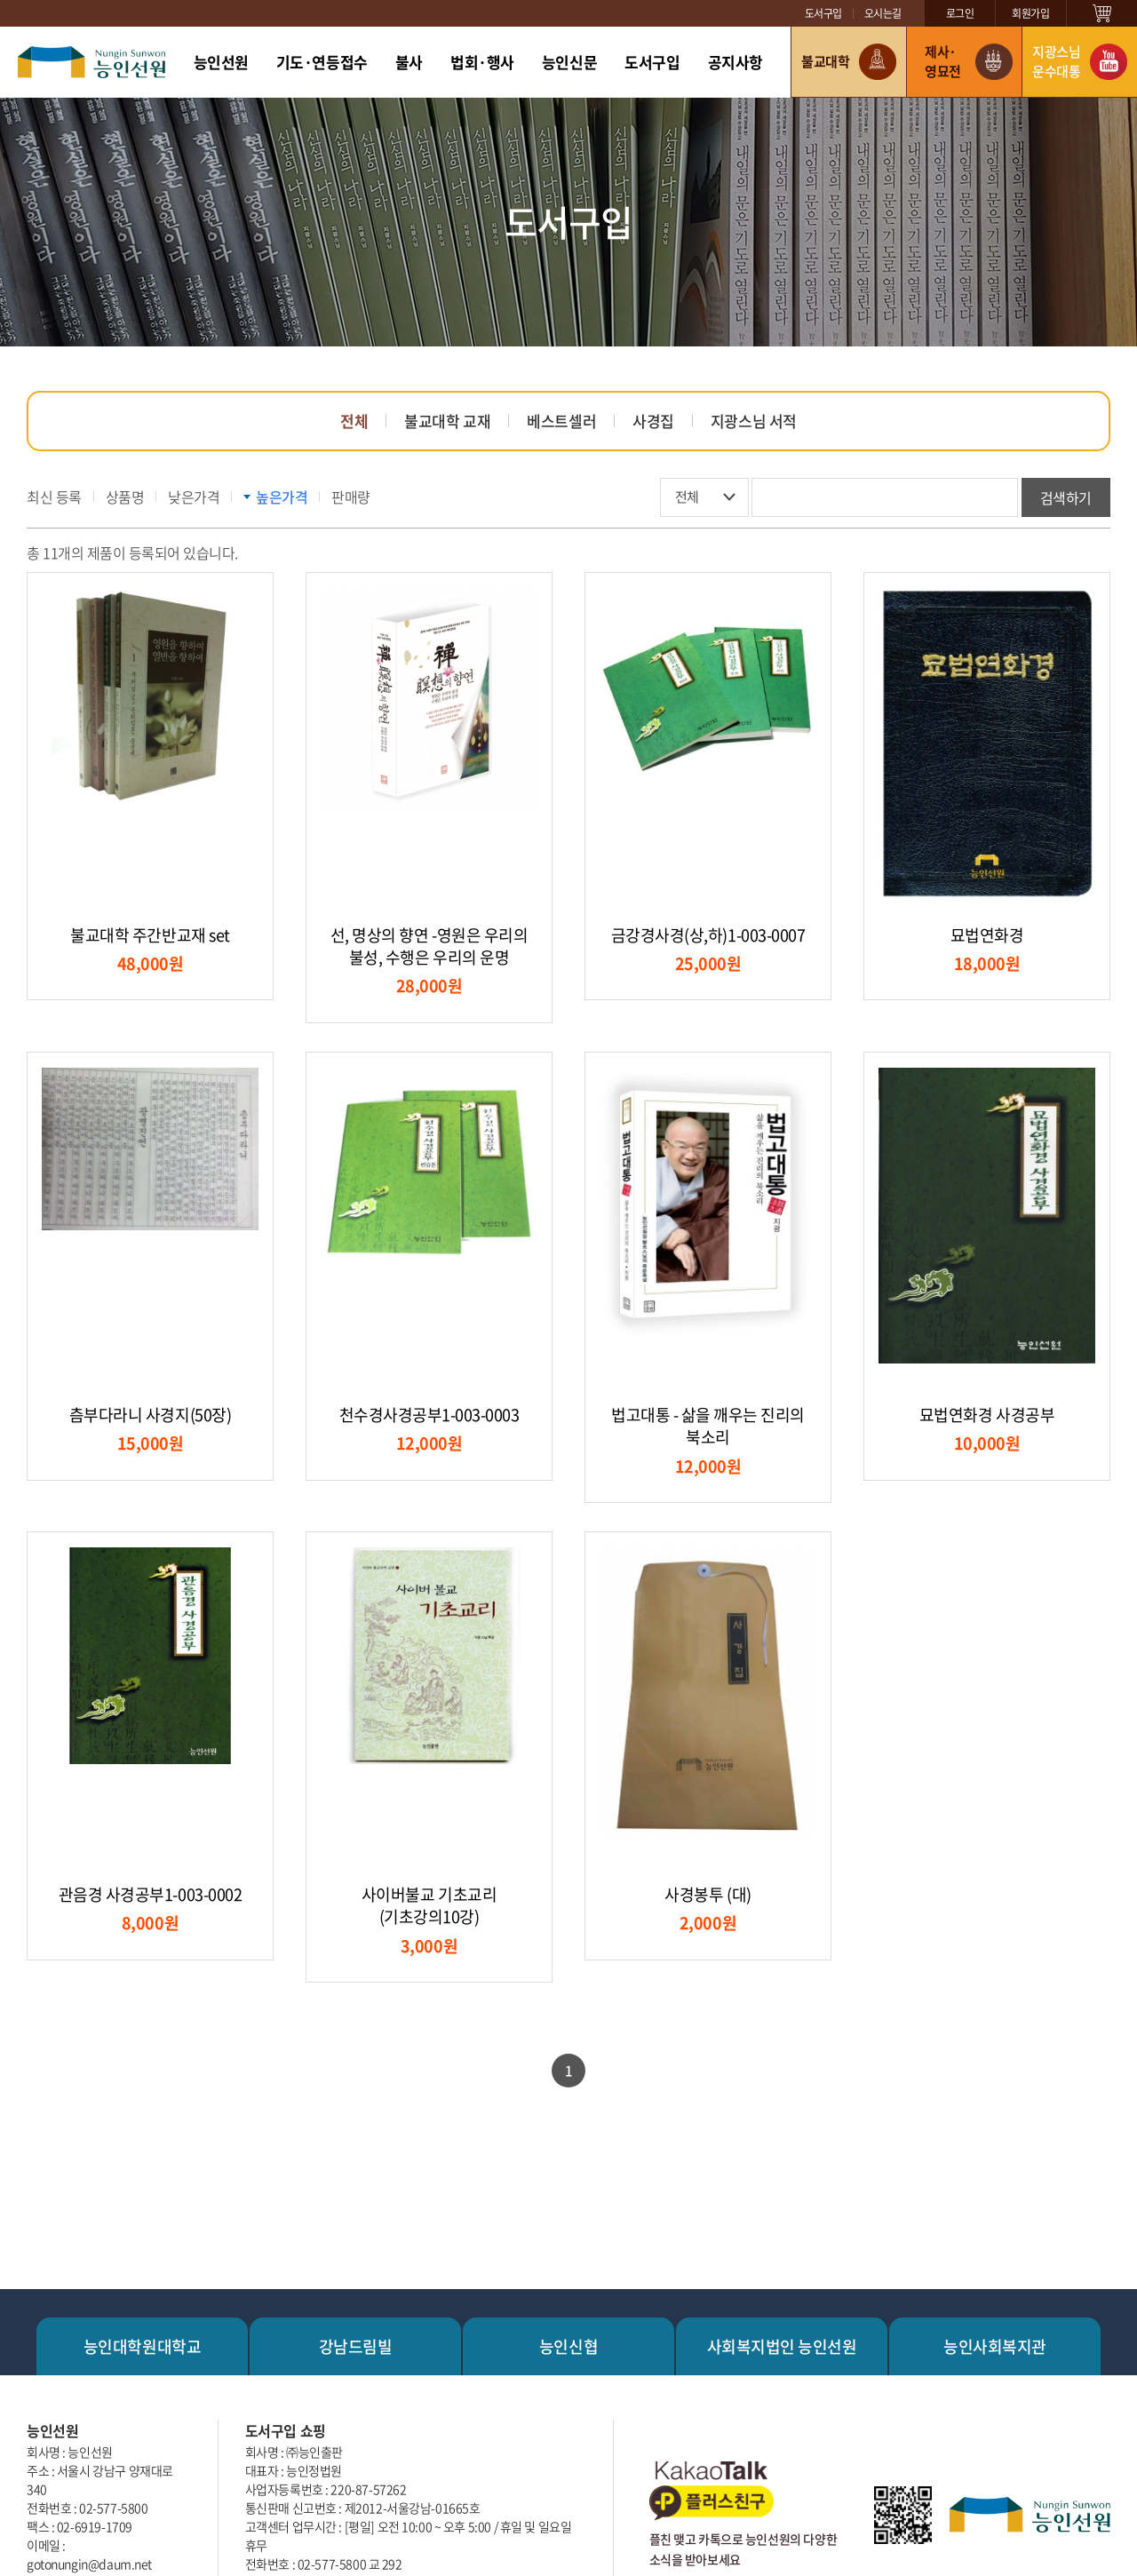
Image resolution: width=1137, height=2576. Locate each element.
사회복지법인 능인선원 (782, 2346)
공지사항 (735, 62)
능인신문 (569, 62)
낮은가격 (193, 496)
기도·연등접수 (322, 62)
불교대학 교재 (447, 420)
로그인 (960, 13)
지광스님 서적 (754, 420)
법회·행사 (482, 62)
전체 (354, 420)
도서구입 (823, 13)
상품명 (125, 496)
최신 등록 (54, 496)
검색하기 (1066, 497)
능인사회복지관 (994, 2346)
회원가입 (1030, 13)
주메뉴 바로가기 (0, 0)
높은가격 (281, 496)
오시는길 (883, 13)
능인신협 (568, 2346)
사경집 (653, 420)
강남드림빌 (356, 2346)
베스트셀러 (561, 420)
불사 (409, 62)
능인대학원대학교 (142, 2346)
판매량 (350, 496)
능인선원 (221, 62)
